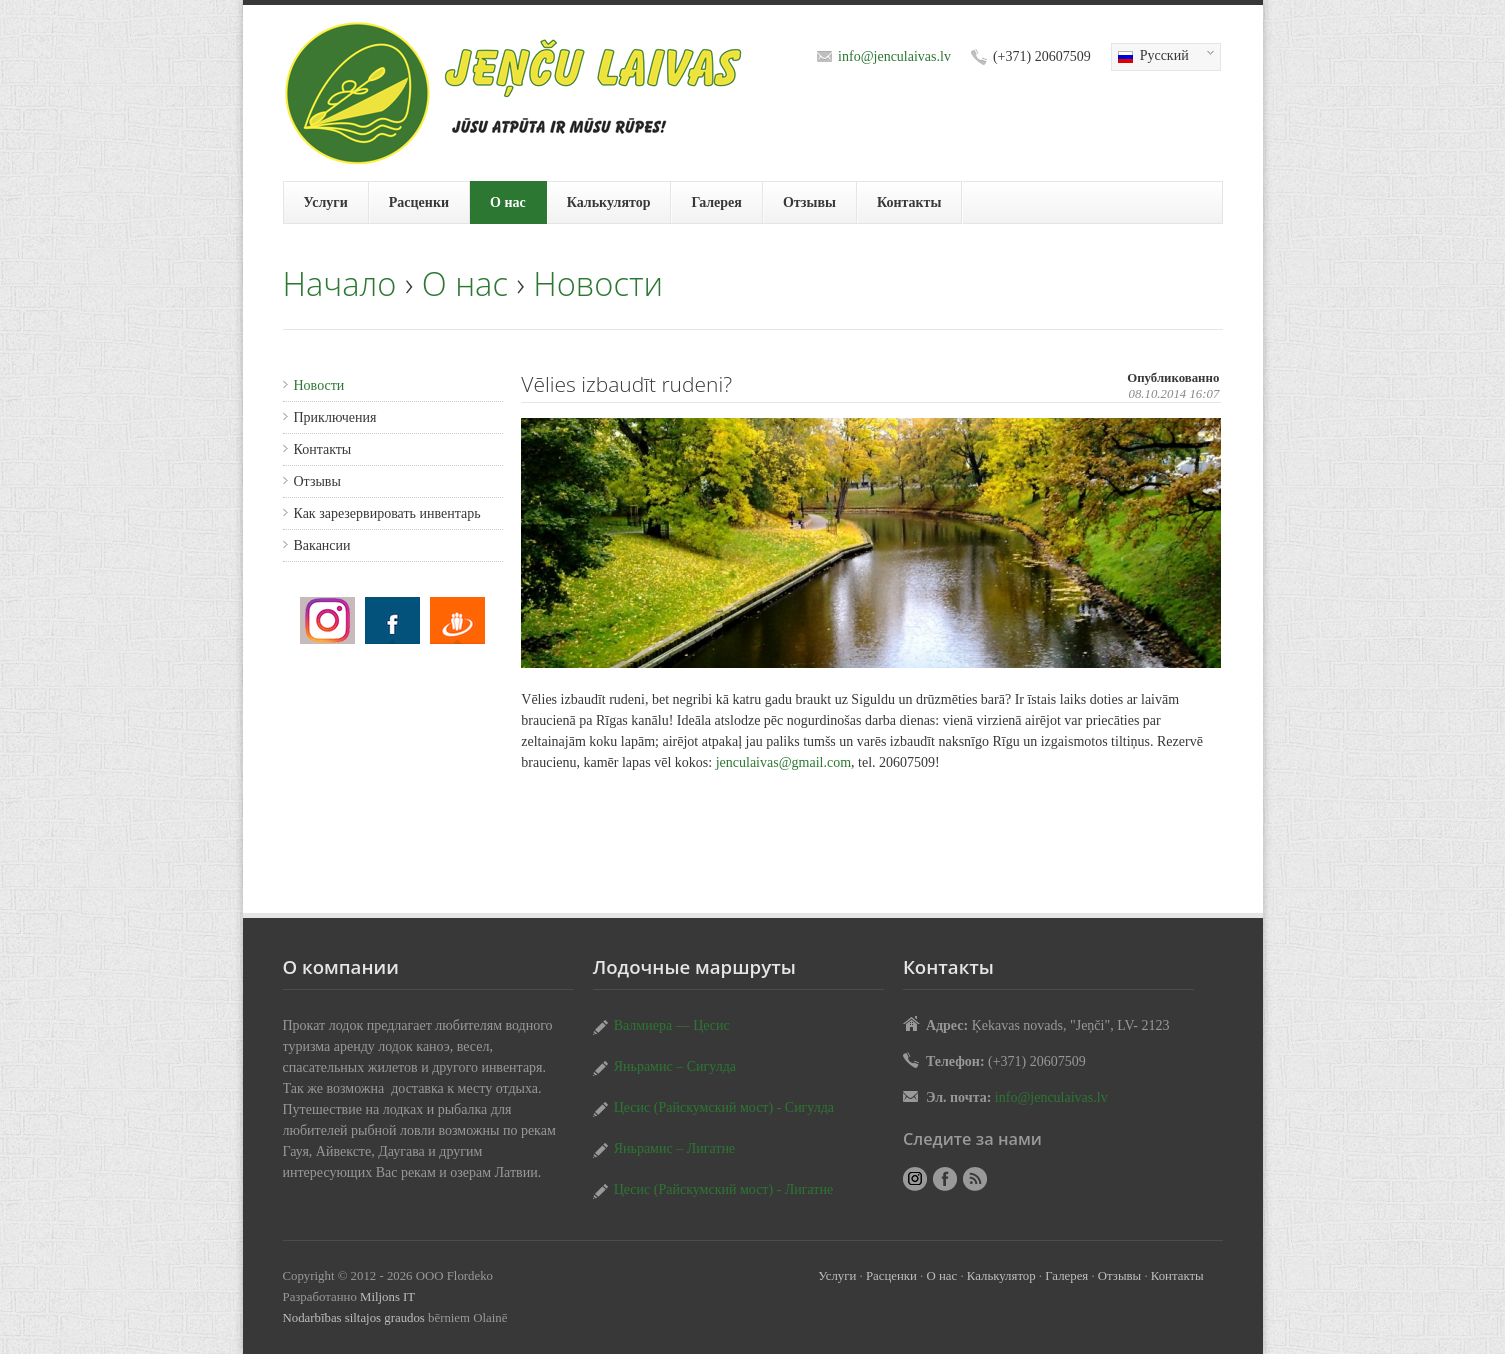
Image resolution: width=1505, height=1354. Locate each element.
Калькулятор (609, 202)
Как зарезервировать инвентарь (387, 513)
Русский (1163, 57)
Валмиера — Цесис (672, 1025)
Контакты (909, 202)
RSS (975, 1179)
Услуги (326, 202)
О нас (508, 202)
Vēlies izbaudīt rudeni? (327, 620)
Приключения (335, 417)
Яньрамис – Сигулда (675, 1066)
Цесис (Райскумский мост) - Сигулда (724, 1107)
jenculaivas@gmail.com (783, 762)
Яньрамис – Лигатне (674, 1148)
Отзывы (809, 202)
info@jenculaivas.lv (894, 56)
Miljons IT (387, 1297)
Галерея (716, 202)
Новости (598, 283)
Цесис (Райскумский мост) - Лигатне (724, 1189)
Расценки (419, 202)
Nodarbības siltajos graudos (354, 1318)
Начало (340, 283)
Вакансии (322, 545)
